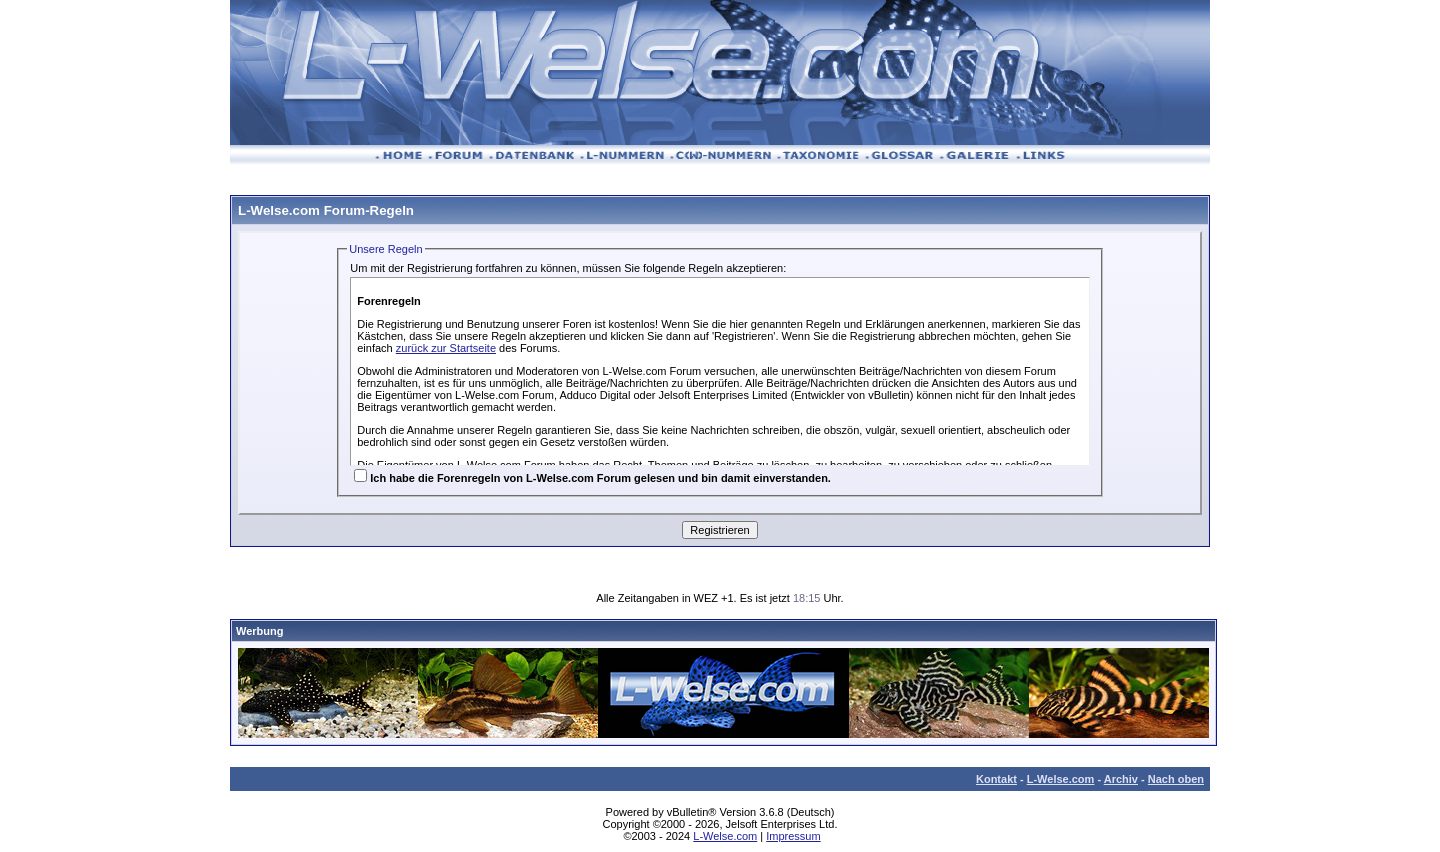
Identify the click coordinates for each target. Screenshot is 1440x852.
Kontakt (996, 779)
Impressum (793, 836)
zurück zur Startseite (446, 348)
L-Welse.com (1061, 779)
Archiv (1121, 779)
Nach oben (1176, 779)
